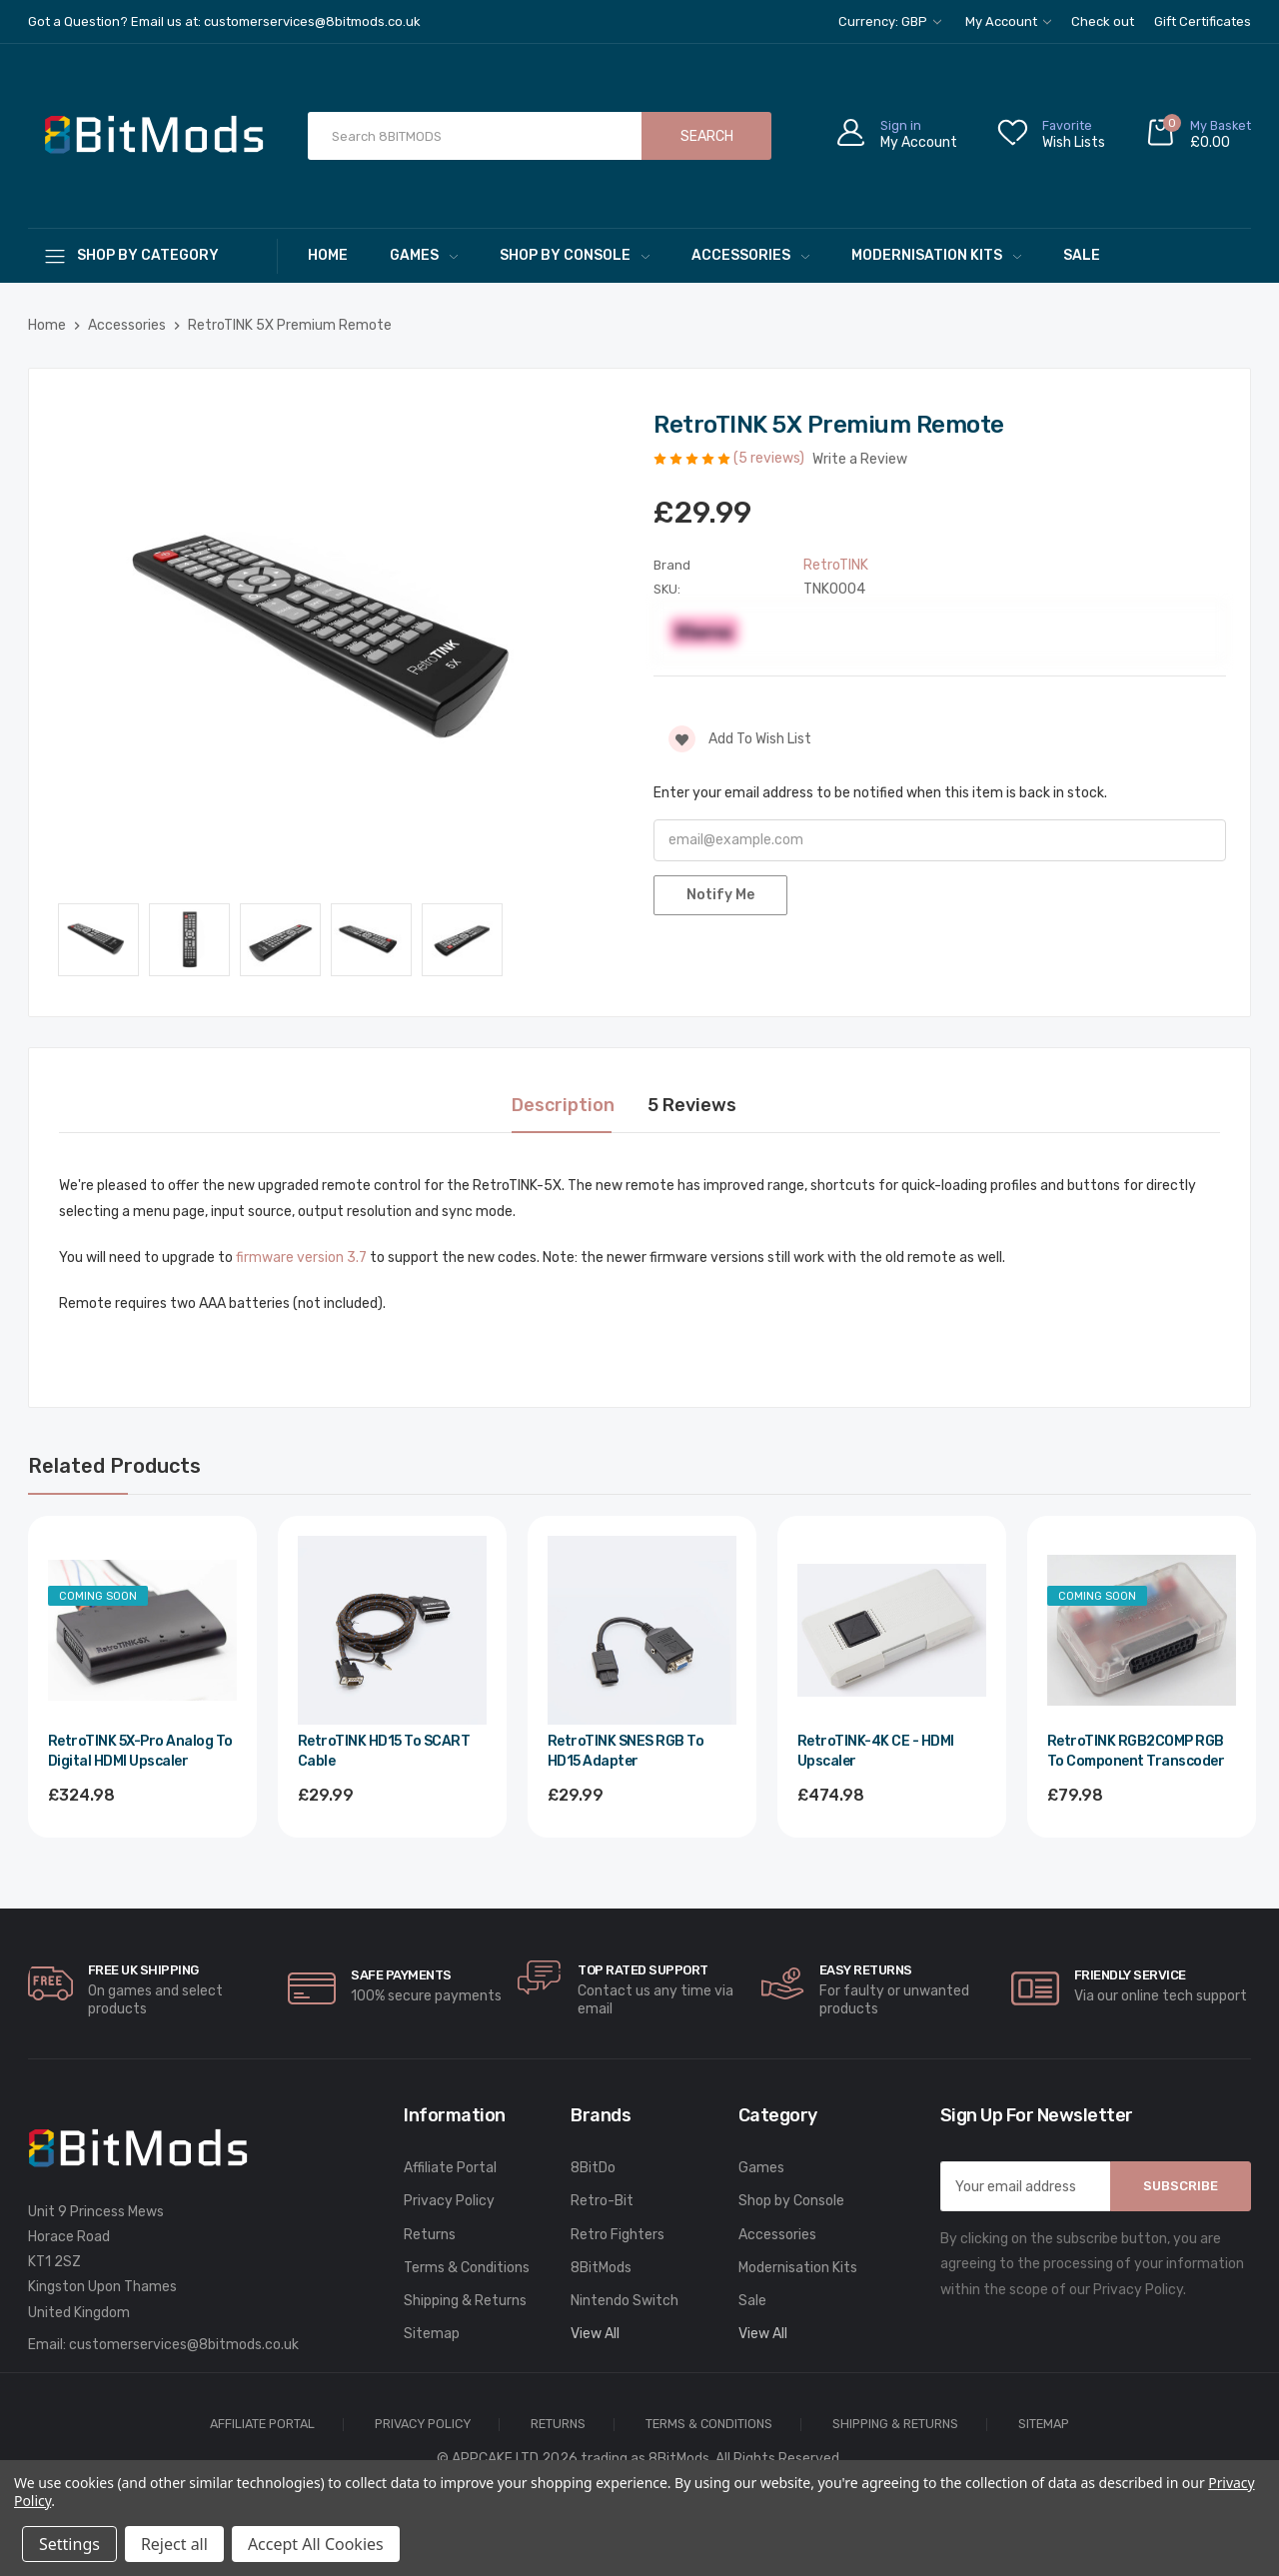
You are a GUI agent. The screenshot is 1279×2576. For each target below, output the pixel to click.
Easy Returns (865, 1969)
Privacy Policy (449, 2200)
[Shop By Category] (153, 255)
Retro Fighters (617, 2234)
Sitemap (432, 2333)
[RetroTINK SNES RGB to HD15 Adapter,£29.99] (642, 1630)
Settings (69, 2544)
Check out (1102, 21)
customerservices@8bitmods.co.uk (184, 2344)
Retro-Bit (602, 2200)
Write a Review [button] (859, 459)
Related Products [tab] (114, 1466)
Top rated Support (643, 1969)
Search (706, 136)
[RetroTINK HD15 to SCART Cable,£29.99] (392, 1630)
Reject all (174, 2544)
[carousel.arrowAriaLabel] (50, 1983)
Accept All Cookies (316, 2544)
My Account (1008, 21)
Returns (430, 2234)
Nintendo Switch (624, 2300)
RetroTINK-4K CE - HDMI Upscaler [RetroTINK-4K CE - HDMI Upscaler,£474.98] (875, 1751)
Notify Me (720, 894)
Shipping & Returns (465, 2300)
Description (563, 1105)
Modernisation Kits (936, 255)
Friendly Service (1130, 1974)
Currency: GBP (889, 21)
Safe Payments (401, 1974)
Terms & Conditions (467, 2267)
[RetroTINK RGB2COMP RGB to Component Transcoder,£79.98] (1141, 1630)
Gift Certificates (1202, 21)
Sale (1081, 255)
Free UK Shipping (143, 1969)
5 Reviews (691, 1105)
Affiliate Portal (450, 2167)
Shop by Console (574, 255)
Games (424, 255)
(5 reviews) (770, 458)
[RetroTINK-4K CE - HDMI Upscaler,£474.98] (891, 1630)
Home (328, 255)
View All (595, 2333)
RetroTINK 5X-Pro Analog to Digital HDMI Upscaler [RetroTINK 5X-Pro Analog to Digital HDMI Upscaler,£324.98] (140, 1751)
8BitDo (593, 2167)
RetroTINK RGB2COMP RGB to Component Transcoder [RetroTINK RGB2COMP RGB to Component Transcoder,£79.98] (1136, 1751)
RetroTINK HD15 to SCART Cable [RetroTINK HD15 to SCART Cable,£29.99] (384, 1751)
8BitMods (601, 2267)
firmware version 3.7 (301, 1257)
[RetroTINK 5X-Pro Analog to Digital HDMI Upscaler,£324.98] (142, 1630)
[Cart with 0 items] (1198, 136)
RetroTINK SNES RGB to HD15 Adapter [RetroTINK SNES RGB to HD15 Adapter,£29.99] (626, 1751)
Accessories (750, 255)
